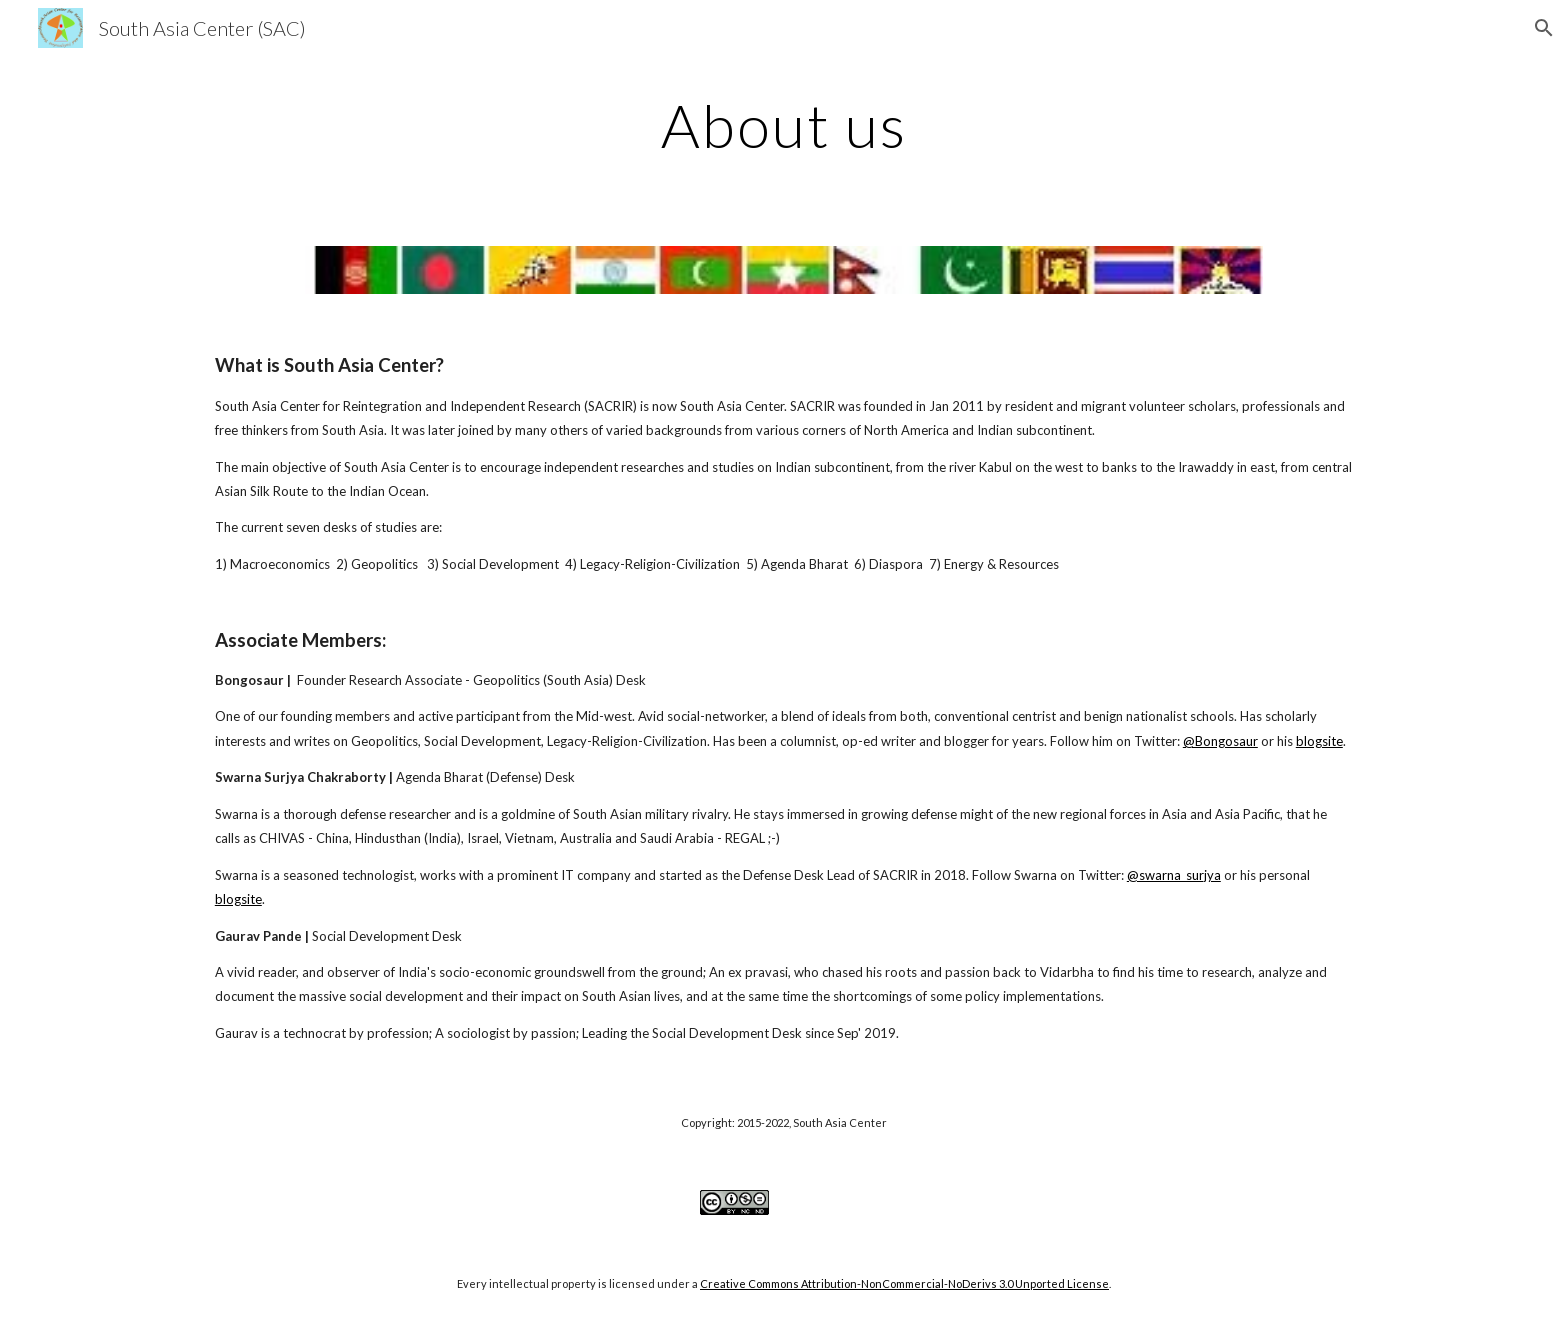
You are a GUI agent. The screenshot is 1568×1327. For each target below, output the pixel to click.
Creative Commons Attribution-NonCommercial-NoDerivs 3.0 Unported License (904, 1283)
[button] (1544, 28)
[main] (784, 125)
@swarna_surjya (1174, 875)
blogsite (1319, 741)
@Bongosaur (1220, 741)
